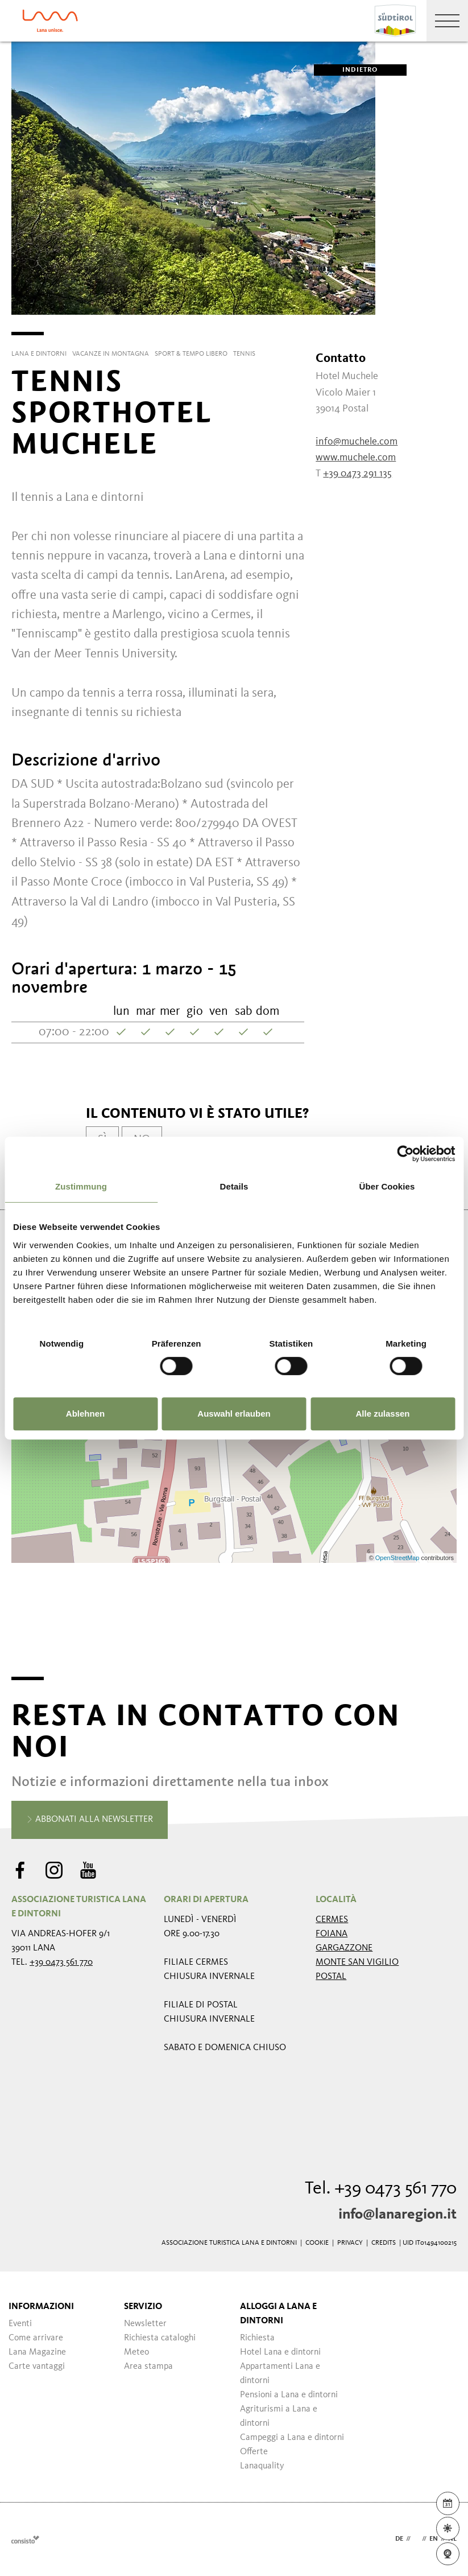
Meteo (136, 2352)
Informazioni (41, 2306)
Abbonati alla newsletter (89, 1820)
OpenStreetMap (398, 1557)
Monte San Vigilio (357, 1962)
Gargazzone (344, 1948)
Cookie (317, 2243)
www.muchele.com (356, 457)
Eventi (20, 2323)
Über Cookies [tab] (387, 1186)
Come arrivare (36, 2338)
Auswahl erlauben (233, 1413)
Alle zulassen (382, 1413)
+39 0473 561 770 (61, 1962)
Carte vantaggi (37, 2366)
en (433, 2539)
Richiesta (257, 2338)
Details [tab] (234, 1186)
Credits (383, 2243)
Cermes (332, 1919)
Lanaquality (262, 2466)
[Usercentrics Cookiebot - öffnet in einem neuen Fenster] (405, 1153)
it (416, 2539)
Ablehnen (85, 1413)
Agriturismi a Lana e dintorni (278, 2416)
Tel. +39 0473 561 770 (381, 2189)
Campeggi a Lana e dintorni (292, 2437)
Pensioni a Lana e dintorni (289, 2395)
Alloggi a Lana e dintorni (278, 2314)
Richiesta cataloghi (160, 2338)
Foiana (331, 1934)
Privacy (350, 2243)
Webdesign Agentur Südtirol (25, 2539)
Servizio (143, 2306)
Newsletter (145, 2323)
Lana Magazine (37, 2352)
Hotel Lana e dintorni (280, 2352)
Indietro (346, 70)
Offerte (254, 2451)
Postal (331, 1976)
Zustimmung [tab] (81, 1186)
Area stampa (148, 2366)
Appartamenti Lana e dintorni (280, 2373)
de (399, 2539)
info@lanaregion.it (397, 2214)
